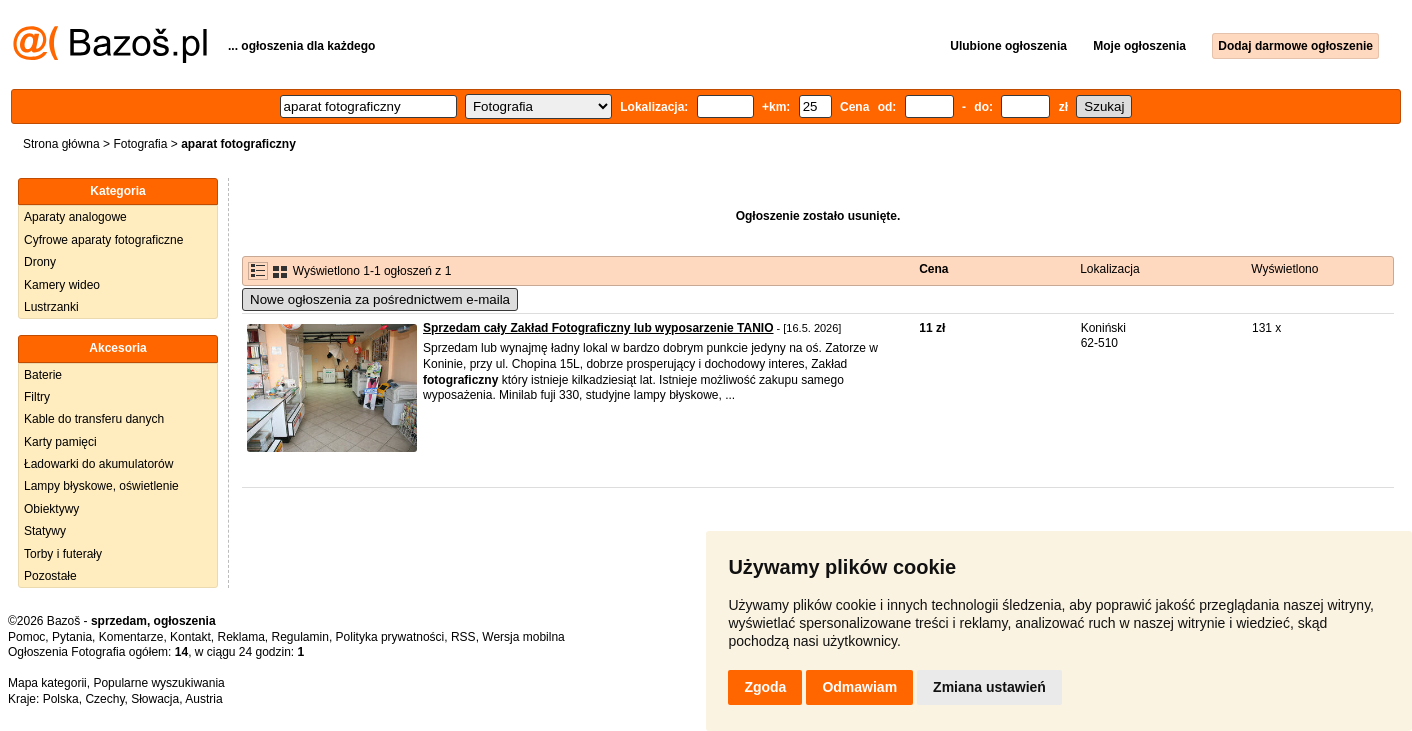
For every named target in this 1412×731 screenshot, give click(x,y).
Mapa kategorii (47, 683)
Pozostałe (50, 576)
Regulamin (300, 637)
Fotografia (140, 144)
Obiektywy (51, 509)
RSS (463, 637)
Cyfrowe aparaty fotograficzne (103, 240)
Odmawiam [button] (859, 687)
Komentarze (131, 637)
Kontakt (190, 637)
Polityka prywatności (390, 637)
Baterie (43, 375)
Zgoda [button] (765, 687)
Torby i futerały (63, 554)
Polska (61, 699)
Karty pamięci (60, 442)
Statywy (45, 531)
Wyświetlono (1284, 269)
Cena (933, 269)
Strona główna (61, 144)
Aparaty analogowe (75, 217)
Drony (40, 262)
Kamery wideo (62, 285)
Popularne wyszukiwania (158, 683)
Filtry (37, 397)
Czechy (104, 699)
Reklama (240, 637)
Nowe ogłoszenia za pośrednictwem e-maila (380, 299)
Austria (203, 699)
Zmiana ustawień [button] (989, 687)
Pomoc (26, 637)
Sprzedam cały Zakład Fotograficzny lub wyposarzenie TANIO (598, 328)
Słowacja (155, 699)
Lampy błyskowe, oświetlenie (101, 486)
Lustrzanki (51, 307)
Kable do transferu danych (94, 419)
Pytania (72, 637)
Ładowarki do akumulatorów (98, 464)
